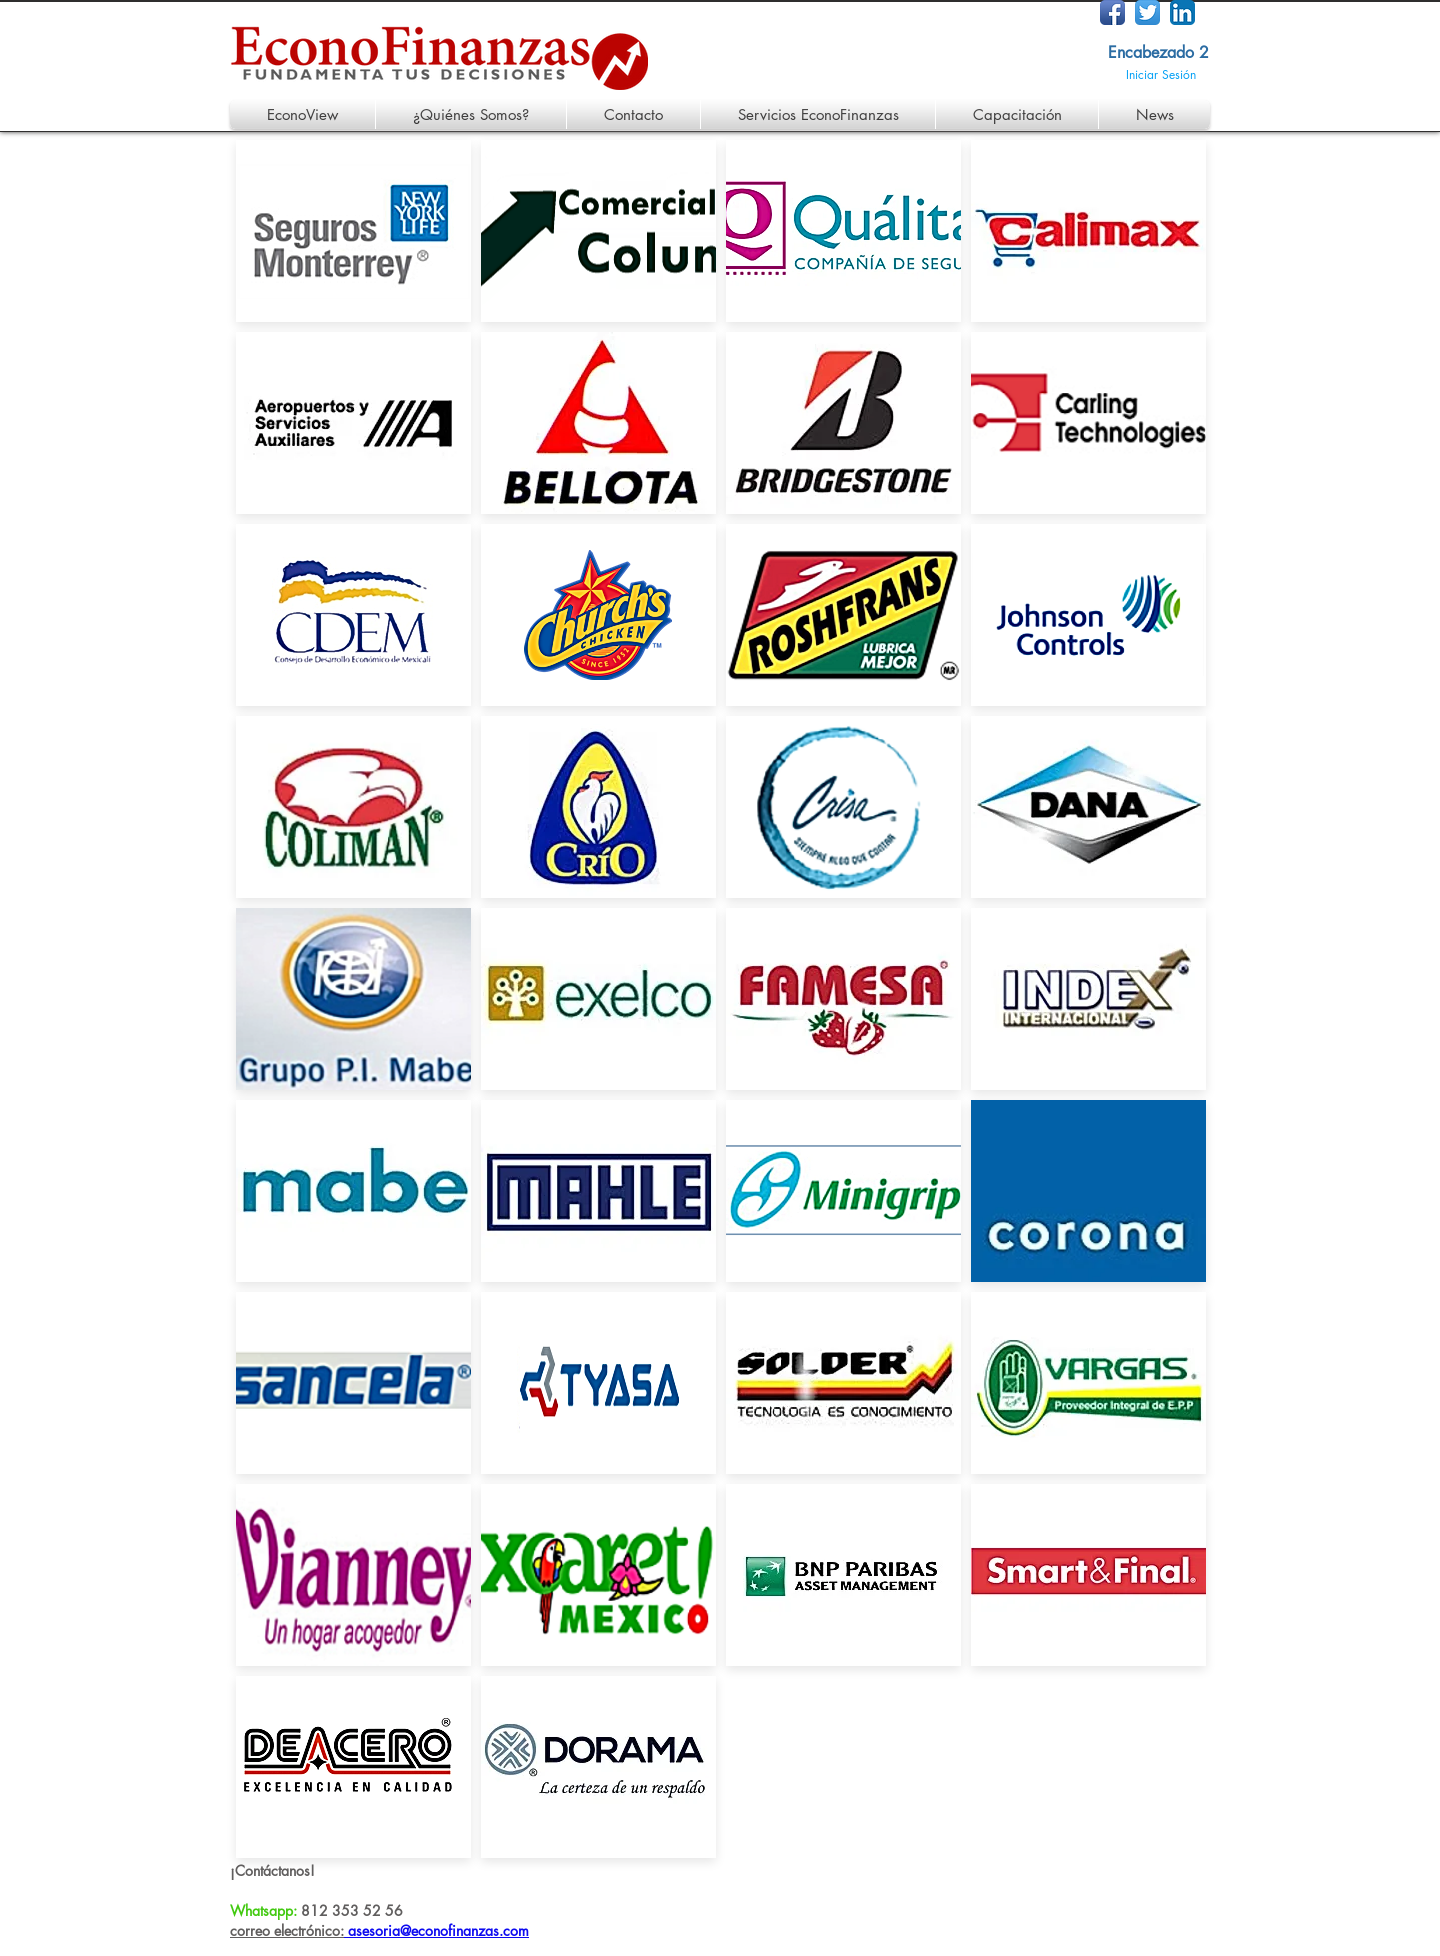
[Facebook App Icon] (1112, 12)
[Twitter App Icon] (1147, 12)
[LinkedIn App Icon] (1182, 12)
